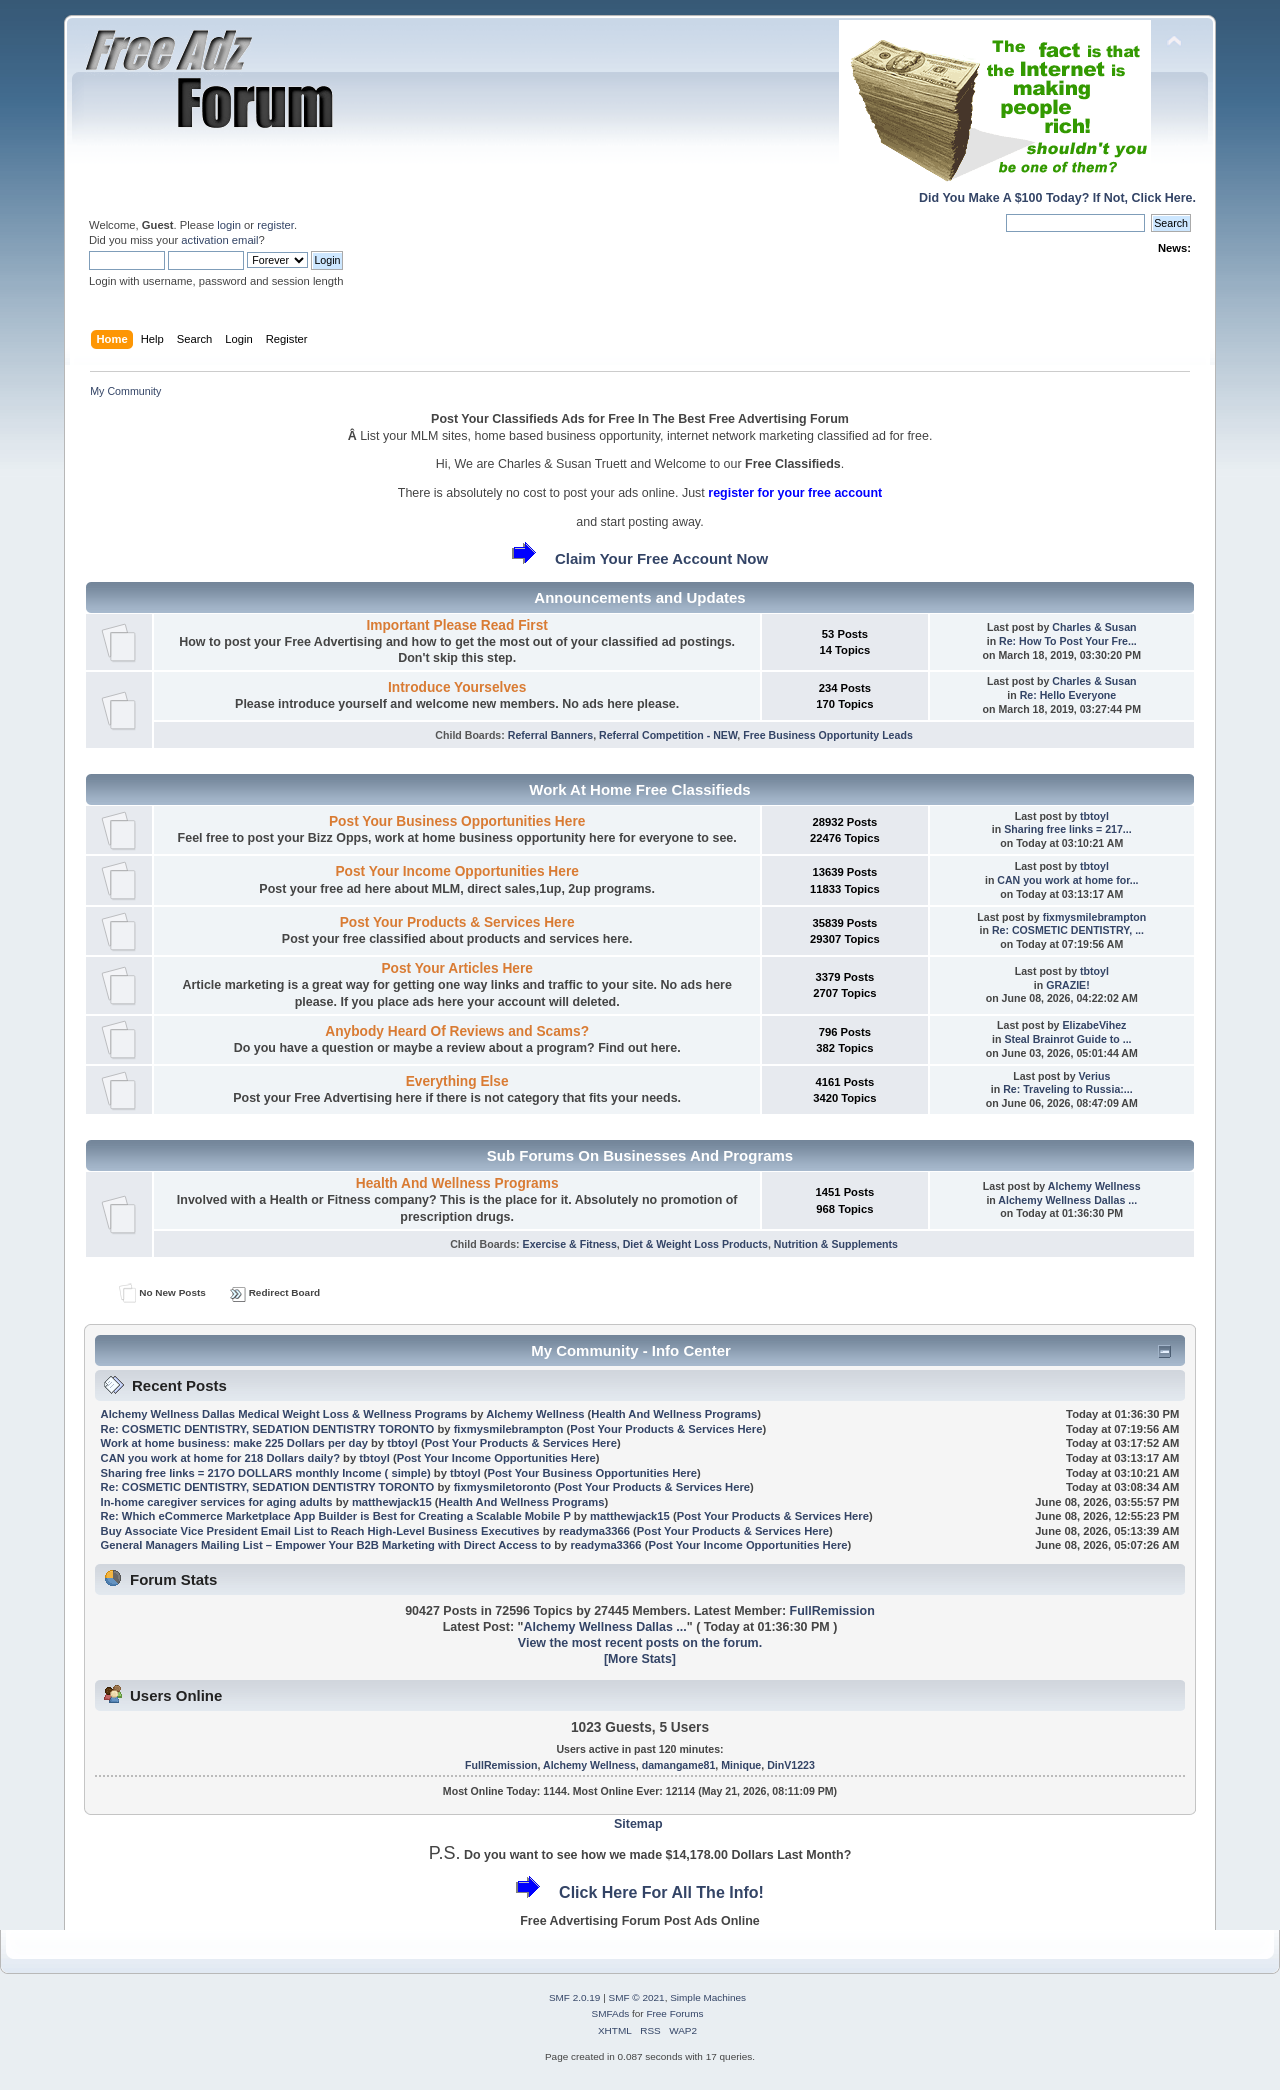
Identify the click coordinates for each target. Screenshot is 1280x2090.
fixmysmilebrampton (1095, 917)
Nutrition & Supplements (836, 1244)
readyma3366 (594, 1531)
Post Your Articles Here (456, 968)
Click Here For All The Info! (661, 1892)
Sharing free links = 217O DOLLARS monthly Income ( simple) (266, 1473)
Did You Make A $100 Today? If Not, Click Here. (1057, 198)
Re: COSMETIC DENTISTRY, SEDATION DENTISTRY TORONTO (268, 1429)
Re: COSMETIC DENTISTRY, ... (1068, 930)
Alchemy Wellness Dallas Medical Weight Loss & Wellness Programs (284, 1414)
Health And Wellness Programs (457, 1183)
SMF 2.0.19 (575, 1997)
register (275, 225)
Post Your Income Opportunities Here (456, 871)
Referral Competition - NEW (668, 735)
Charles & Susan (1094, 627)
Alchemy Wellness (1094, 1186)
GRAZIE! (1068, 985)
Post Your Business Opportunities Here (457, 821)
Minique (741, 1765)
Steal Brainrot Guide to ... (1067, 1039)
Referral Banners (550, 735)
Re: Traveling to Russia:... (1068, 1089)
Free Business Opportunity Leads (828, 735)
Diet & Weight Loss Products (695, 1244)
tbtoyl (1094, 816)
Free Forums (674, 2013)
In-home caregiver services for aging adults (217, 1502)
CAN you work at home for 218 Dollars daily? (220, 1458)
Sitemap (638, 1824)
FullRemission (832, 1611)
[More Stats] (640, 1659)
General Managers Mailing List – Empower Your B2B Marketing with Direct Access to (326, 1545)
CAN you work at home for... (1067, 880)
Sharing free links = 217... (1067, 829)
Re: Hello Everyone (1068, 695)
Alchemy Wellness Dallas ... (1067, 1200)
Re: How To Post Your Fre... (1068, 641)
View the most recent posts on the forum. (640, 1643)
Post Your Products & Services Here (457, 922)
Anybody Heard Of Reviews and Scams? (457, 1031)
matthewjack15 (392, 1502)
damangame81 (679, 1765)
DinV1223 (791, 1765)
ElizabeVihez (1094, 1025)
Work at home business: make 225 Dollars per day (234, 1443)
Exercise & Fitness (570, 1244)
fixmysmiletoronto (502, 1487)
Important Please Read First (456, 625)
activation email (219, 240)
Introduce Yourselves (457, 687)
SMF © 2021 (637, 1997)
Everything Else (457, 1081)
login (229, 225)
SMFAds (611, 2013)
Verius (1095, 1076)
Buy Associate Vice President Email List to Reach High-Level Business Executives (322, 1531)
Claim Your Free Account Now (661, 558)
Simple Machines (708, 1997)
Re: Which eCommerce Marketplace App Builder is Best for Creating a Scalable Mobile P (336, 1516)
